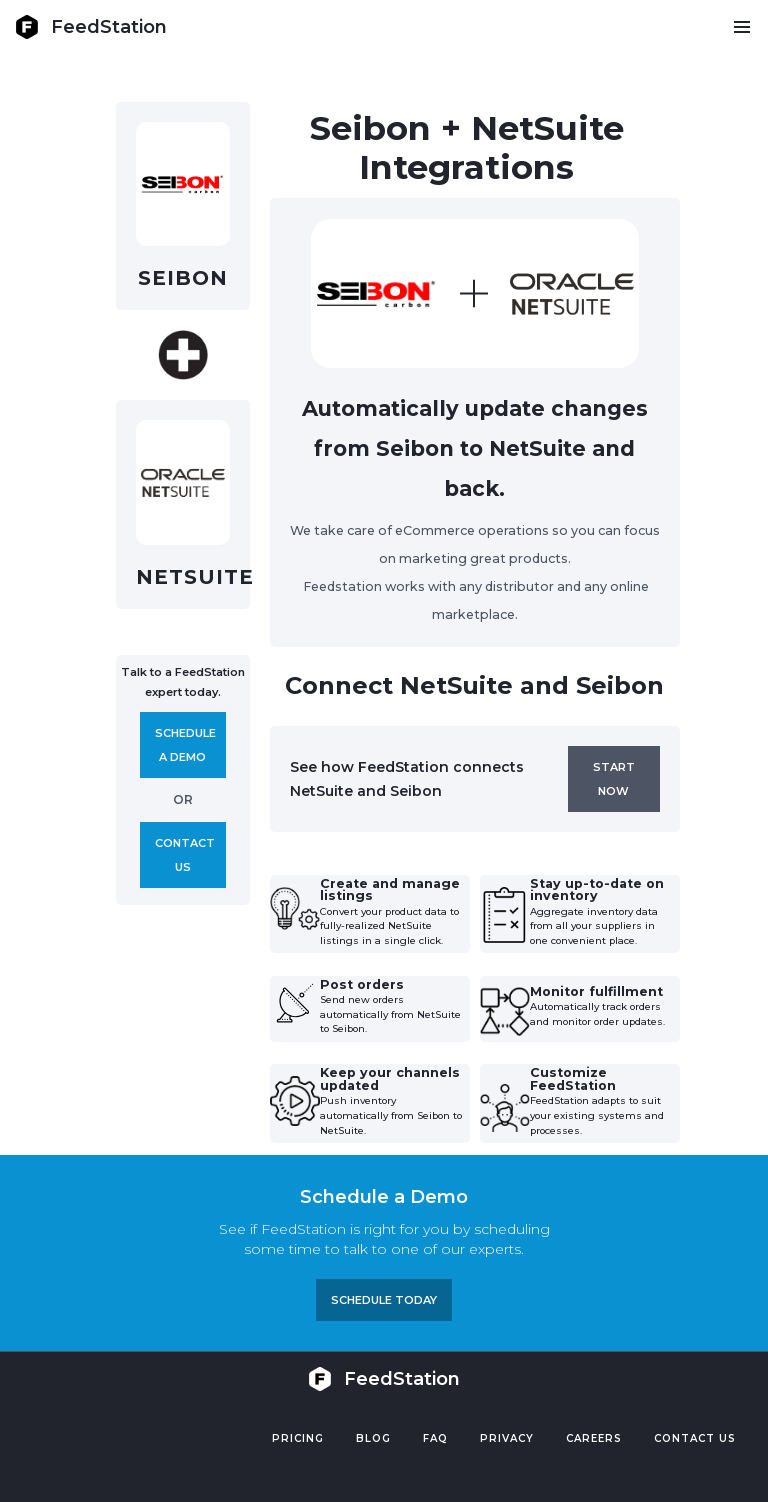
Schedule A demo (185, 745)
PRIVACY (507, 1438)
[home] (91, 27)
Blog (373, 1438)
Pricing (298, 1438)
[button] (741, 27)
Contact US (695, 1438)
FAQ (435, 1438)
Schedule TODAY (384, 1300)
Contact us (185, 855)
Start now (614, 779)
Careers (594, 1438)
